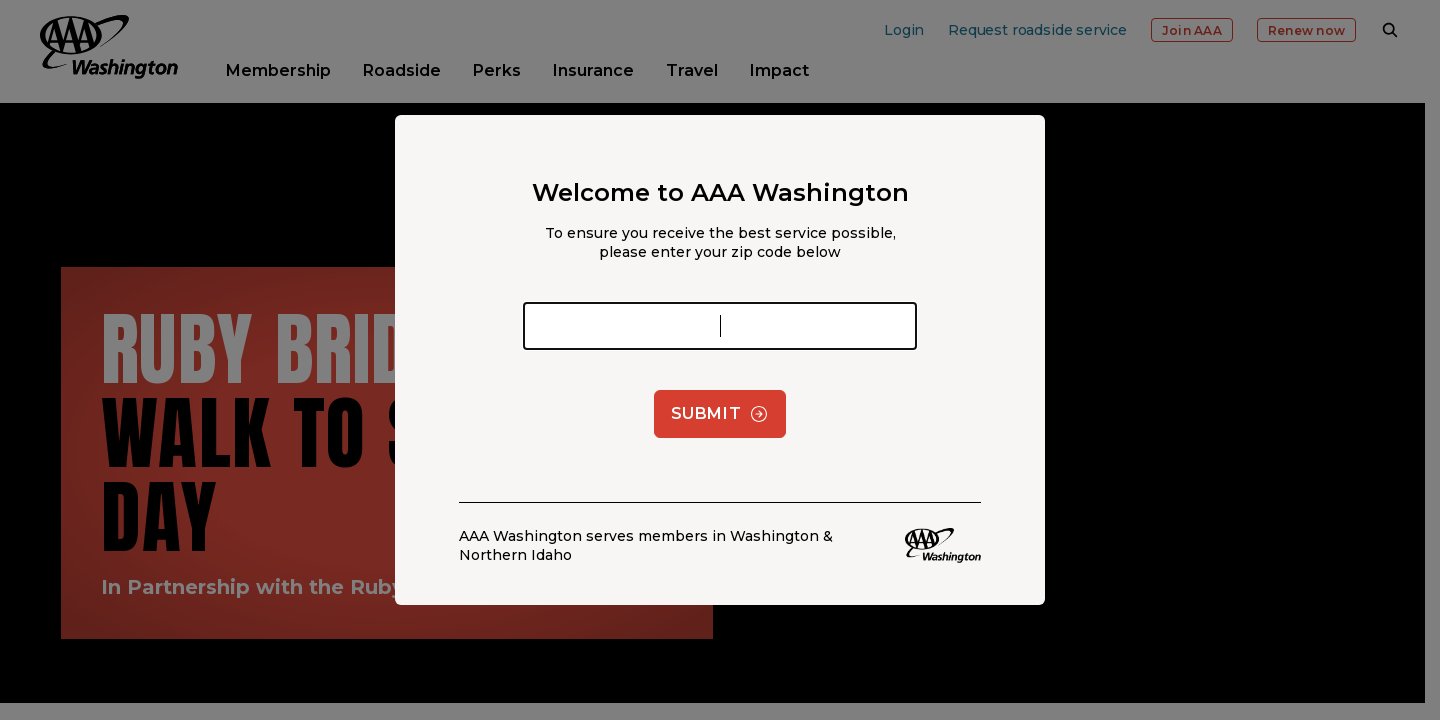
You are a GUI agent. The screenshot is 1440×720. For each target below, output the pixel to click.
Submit (720, 414)
